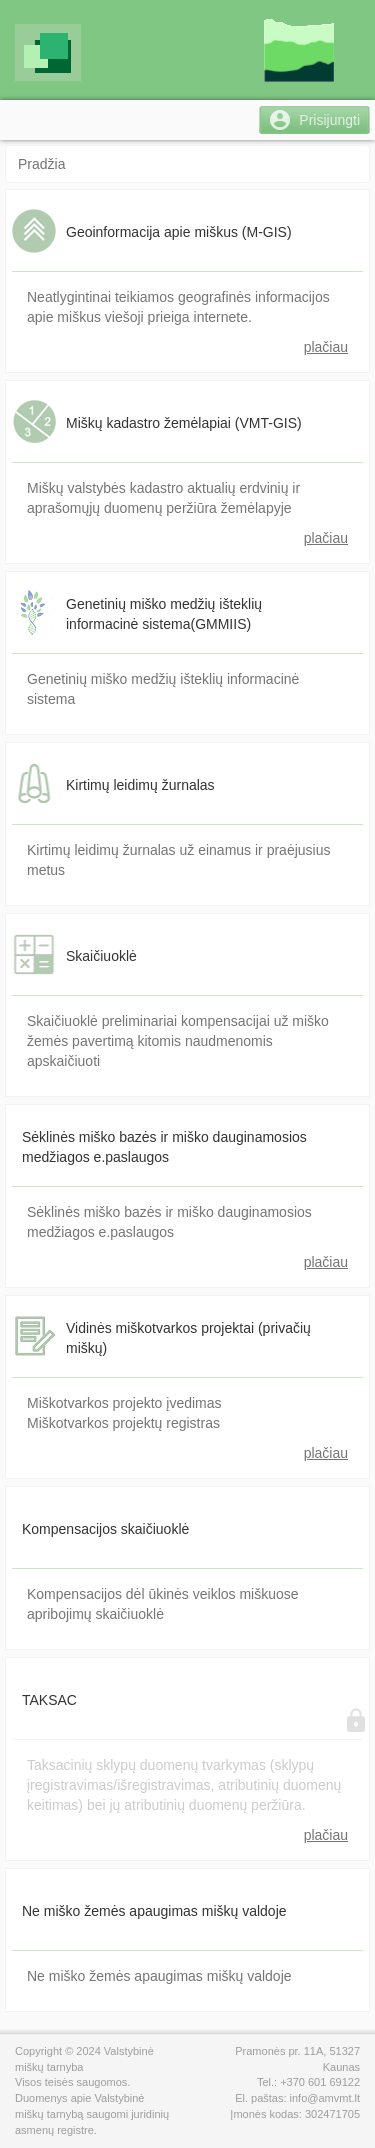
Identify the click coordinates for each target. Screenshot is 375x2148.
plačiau (326, 347)
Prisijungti (329, 120)
